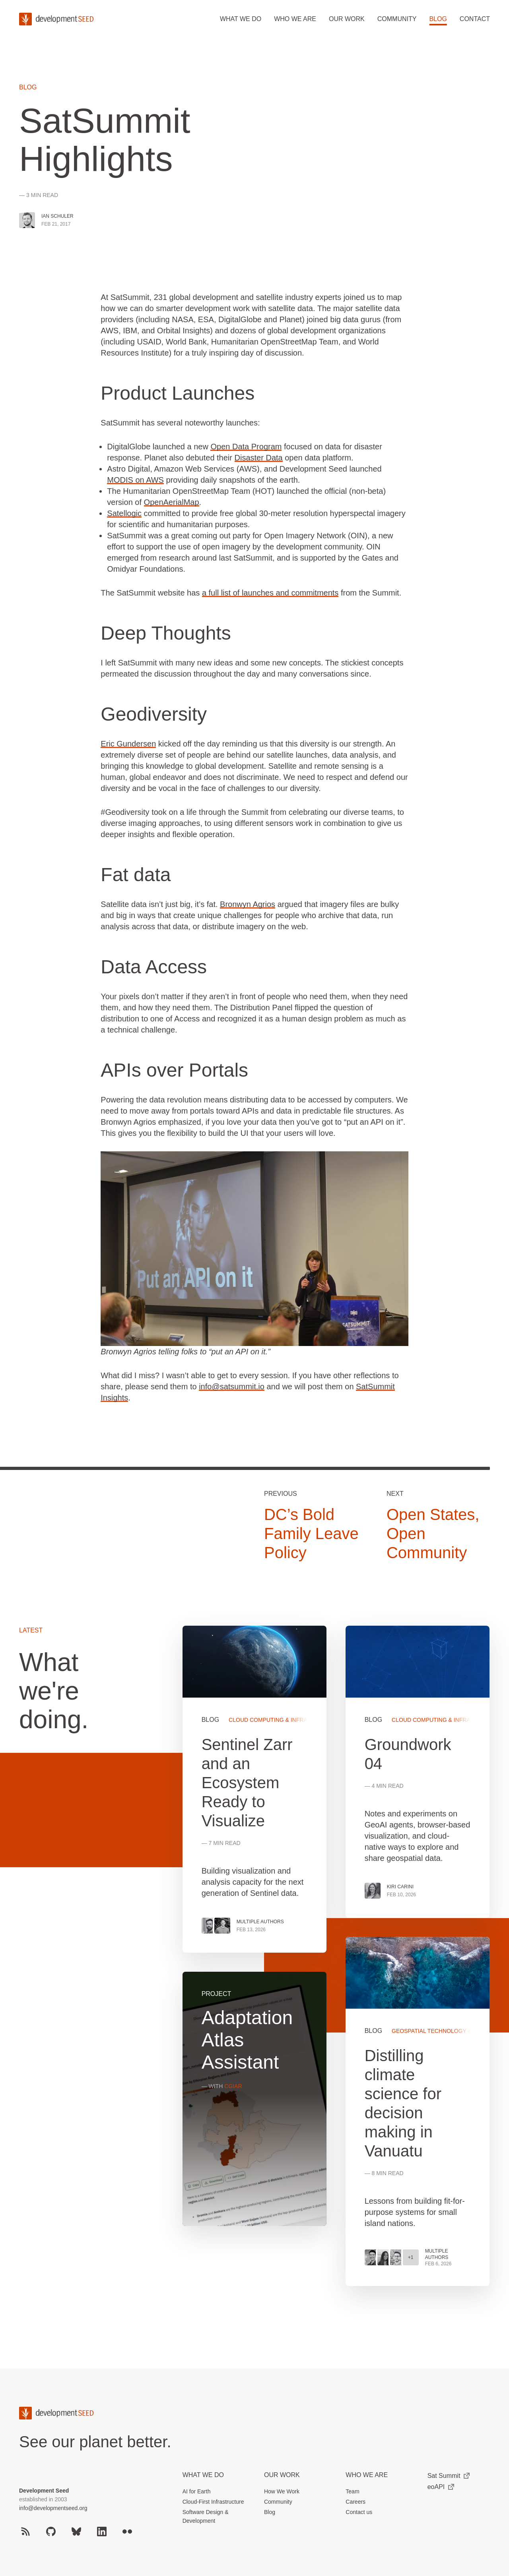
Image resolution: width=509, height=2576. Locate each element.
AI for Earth (197, 2491)
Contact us (359, 2512)
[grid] (336, 1965)
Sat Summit (448, 2475)
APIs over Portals (174, 1070)
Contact (475, 18)
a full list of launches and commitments (270, 592)
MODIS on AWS (135, 480)
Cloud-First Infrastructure (213, 2502)
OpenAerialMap (171, 502)
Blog (438, 18)
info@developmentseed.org (53, 2508)
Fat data (136, 874)
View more (418, 2111)
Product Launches (177, 393)
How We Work (281, 2491)
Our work (347, 18)
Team (352, 2491)
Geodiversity (154, 714)
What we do (240, 18)
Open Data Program (246, 446)
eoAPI (441, 2486)
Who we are (295, 18)
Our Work (282, 2475)
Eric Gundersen (128, 743)
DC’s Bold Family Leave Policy (311, 1533)
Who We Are (367, 2475)
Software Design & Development (206, 2516)
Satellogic (124, 513)
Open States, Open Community (433, 1533)
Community (397, 18)
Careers (355, 2502)
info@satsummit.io (231, 1386)
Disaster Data (259, 457)
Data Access (154, 966)
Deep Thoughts (166, 633)
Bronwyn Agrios (247, 904)
